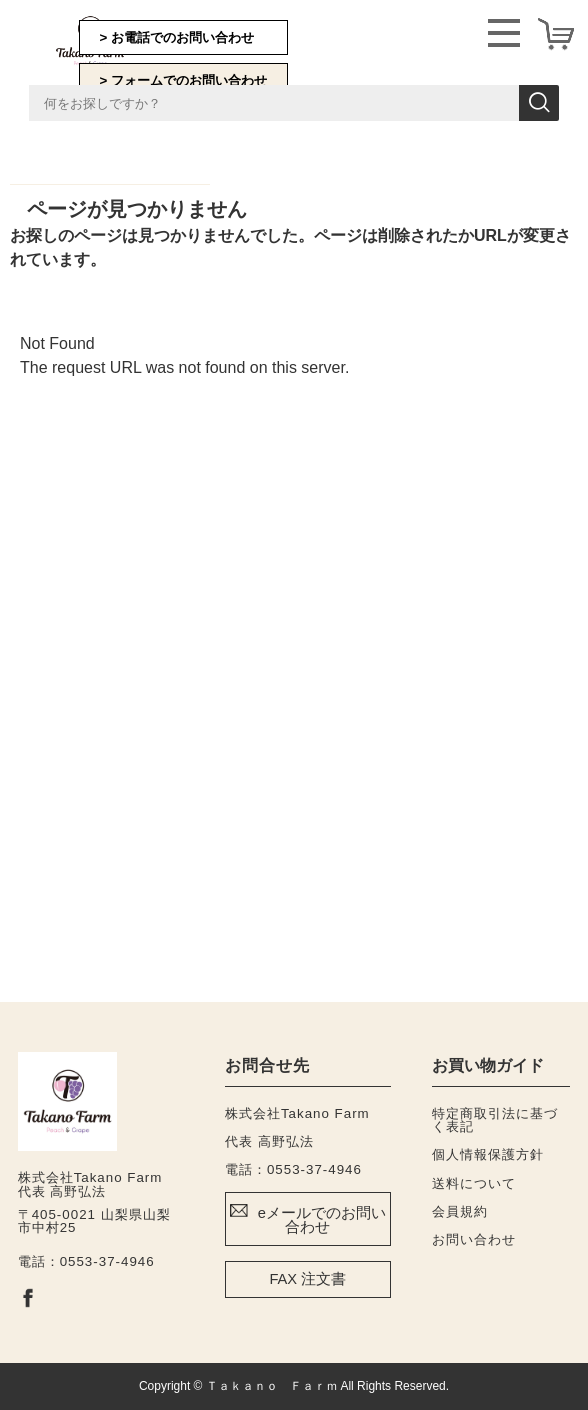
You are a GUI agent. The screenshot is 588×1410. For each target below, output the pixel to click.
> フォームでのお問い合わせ (184, 80)
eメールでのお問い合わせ (322, 1220)
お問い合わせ (474, 1239)
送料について (474, 1183)
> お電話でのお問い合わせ (177, 37)
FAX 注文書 (307, 1279)
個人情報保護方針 (488, 1154)
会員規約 (460, 1211)
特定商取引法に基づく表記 (495, 1120)
